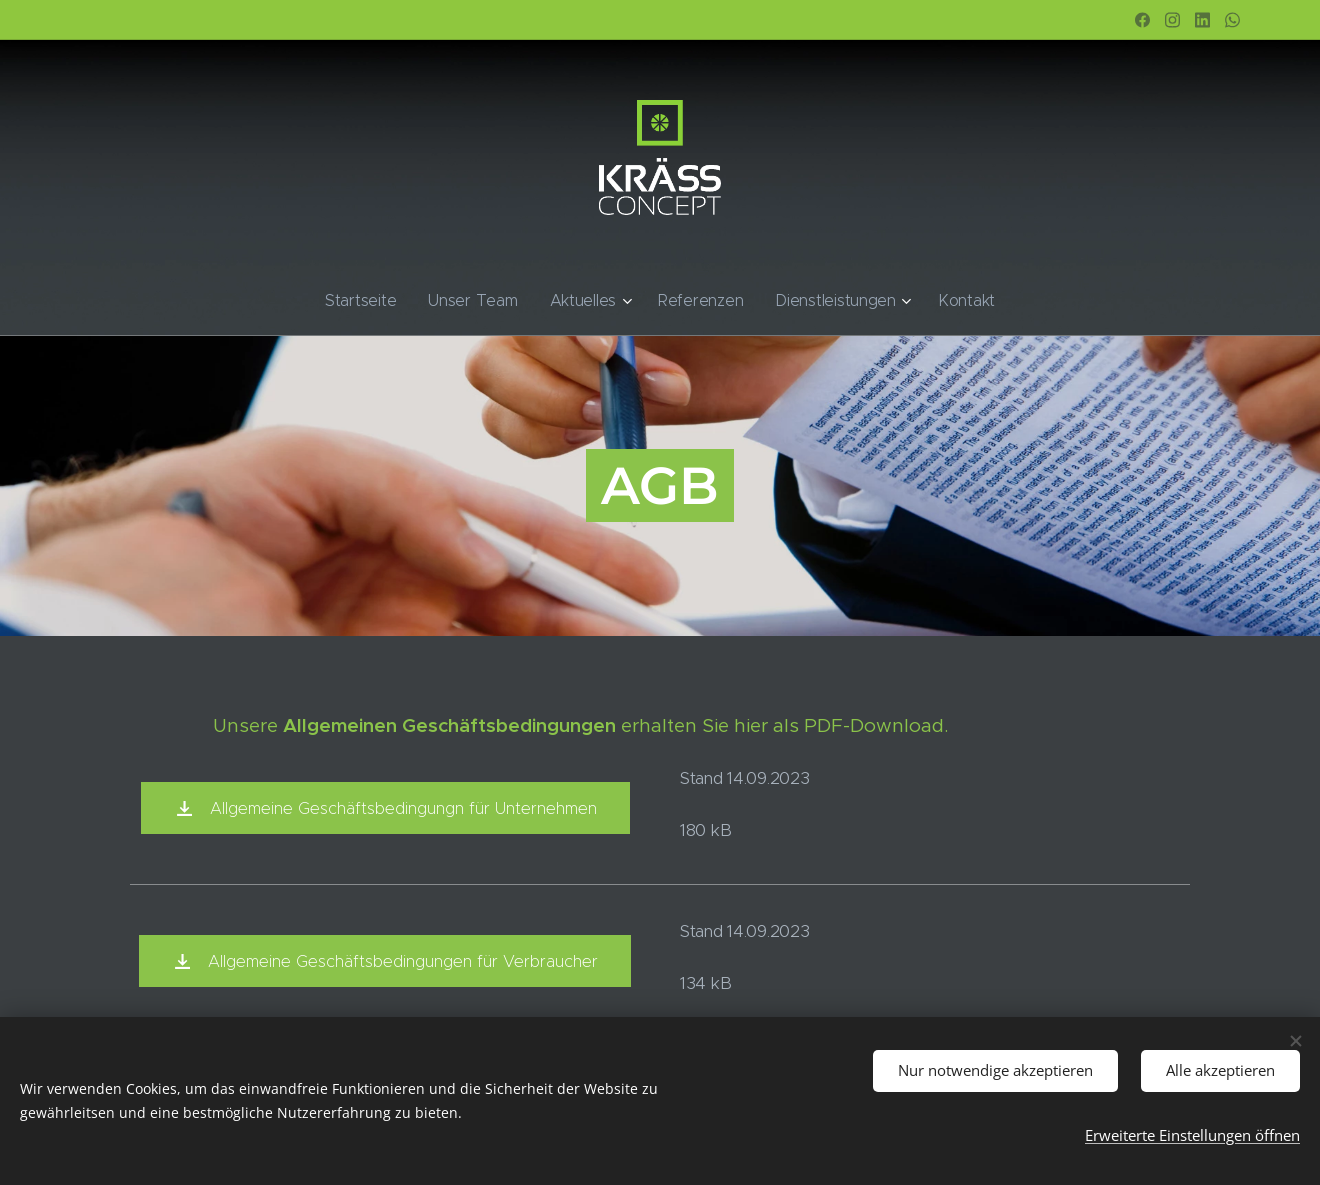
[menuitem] (389, 301)
